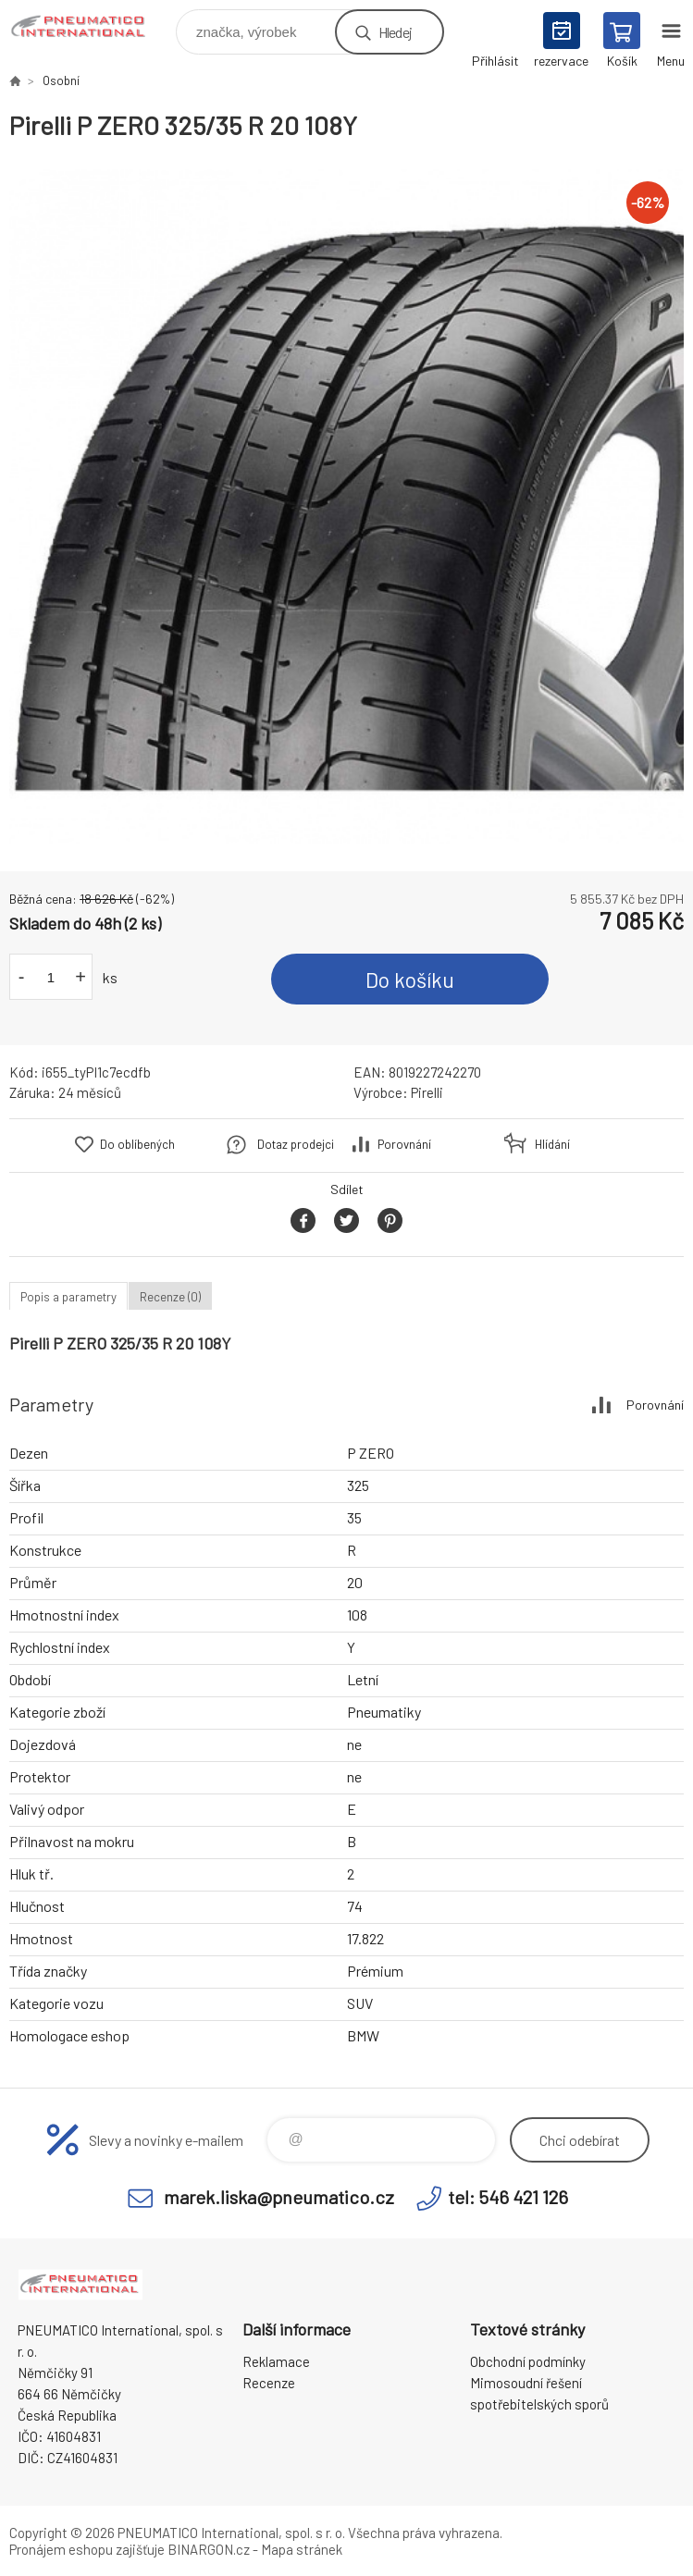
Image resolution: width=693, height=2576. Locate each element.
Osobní (61, 80)
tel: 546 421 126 (508, 2197)
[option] (346, 506)
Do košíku (409, 979)
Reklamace (276, 2361)
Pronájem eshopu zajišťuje (87, 2549)
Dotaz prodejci (295, 1144)
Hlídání (552, 1144)
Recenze (268, 2382)
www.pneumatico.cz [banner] (91, 27)
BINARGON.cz (208, 2549)
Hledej (395, 32)
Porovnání (404, 1144)
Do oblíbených (137, 1144)
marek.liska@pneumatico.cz (279, 2197)
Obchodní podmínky (528, 2361)
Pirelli (427, 1092)
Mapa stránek (301, 2549)
